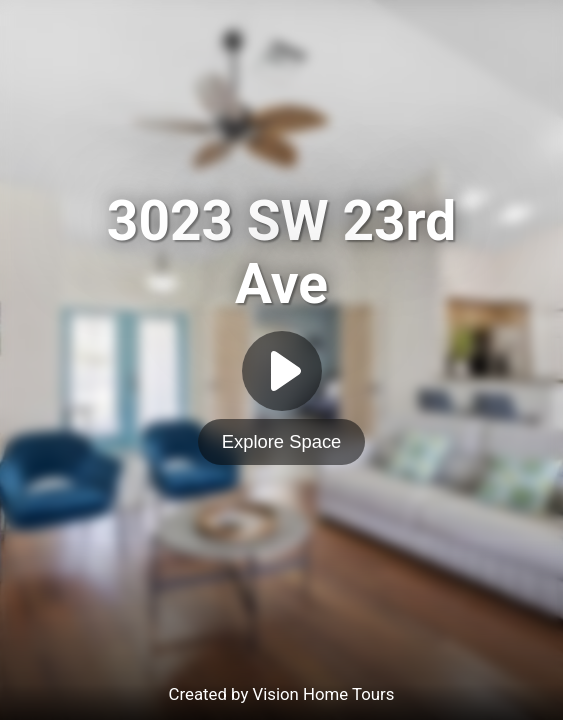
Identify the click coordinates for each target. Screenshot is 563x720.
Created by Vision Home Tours (282, 694)
